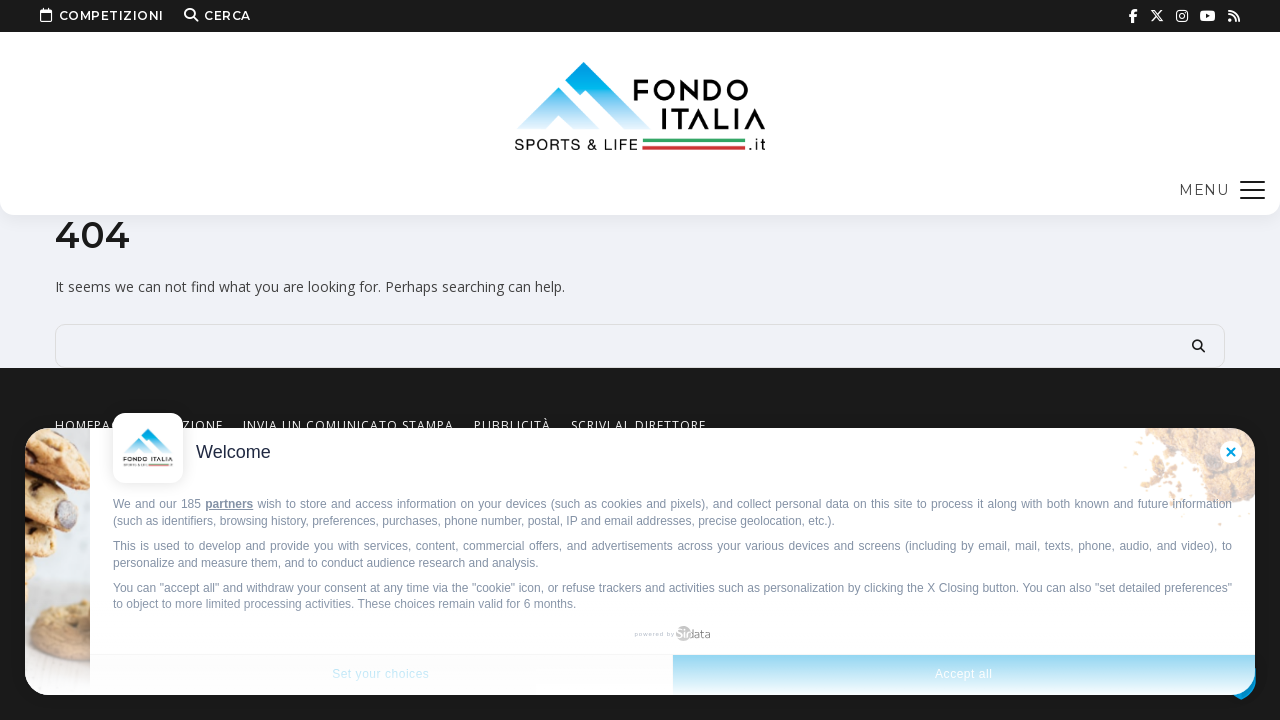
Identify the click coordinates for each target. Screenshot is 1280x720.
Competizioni (102, 16)
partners (229, 504)
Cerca (217, 16)
